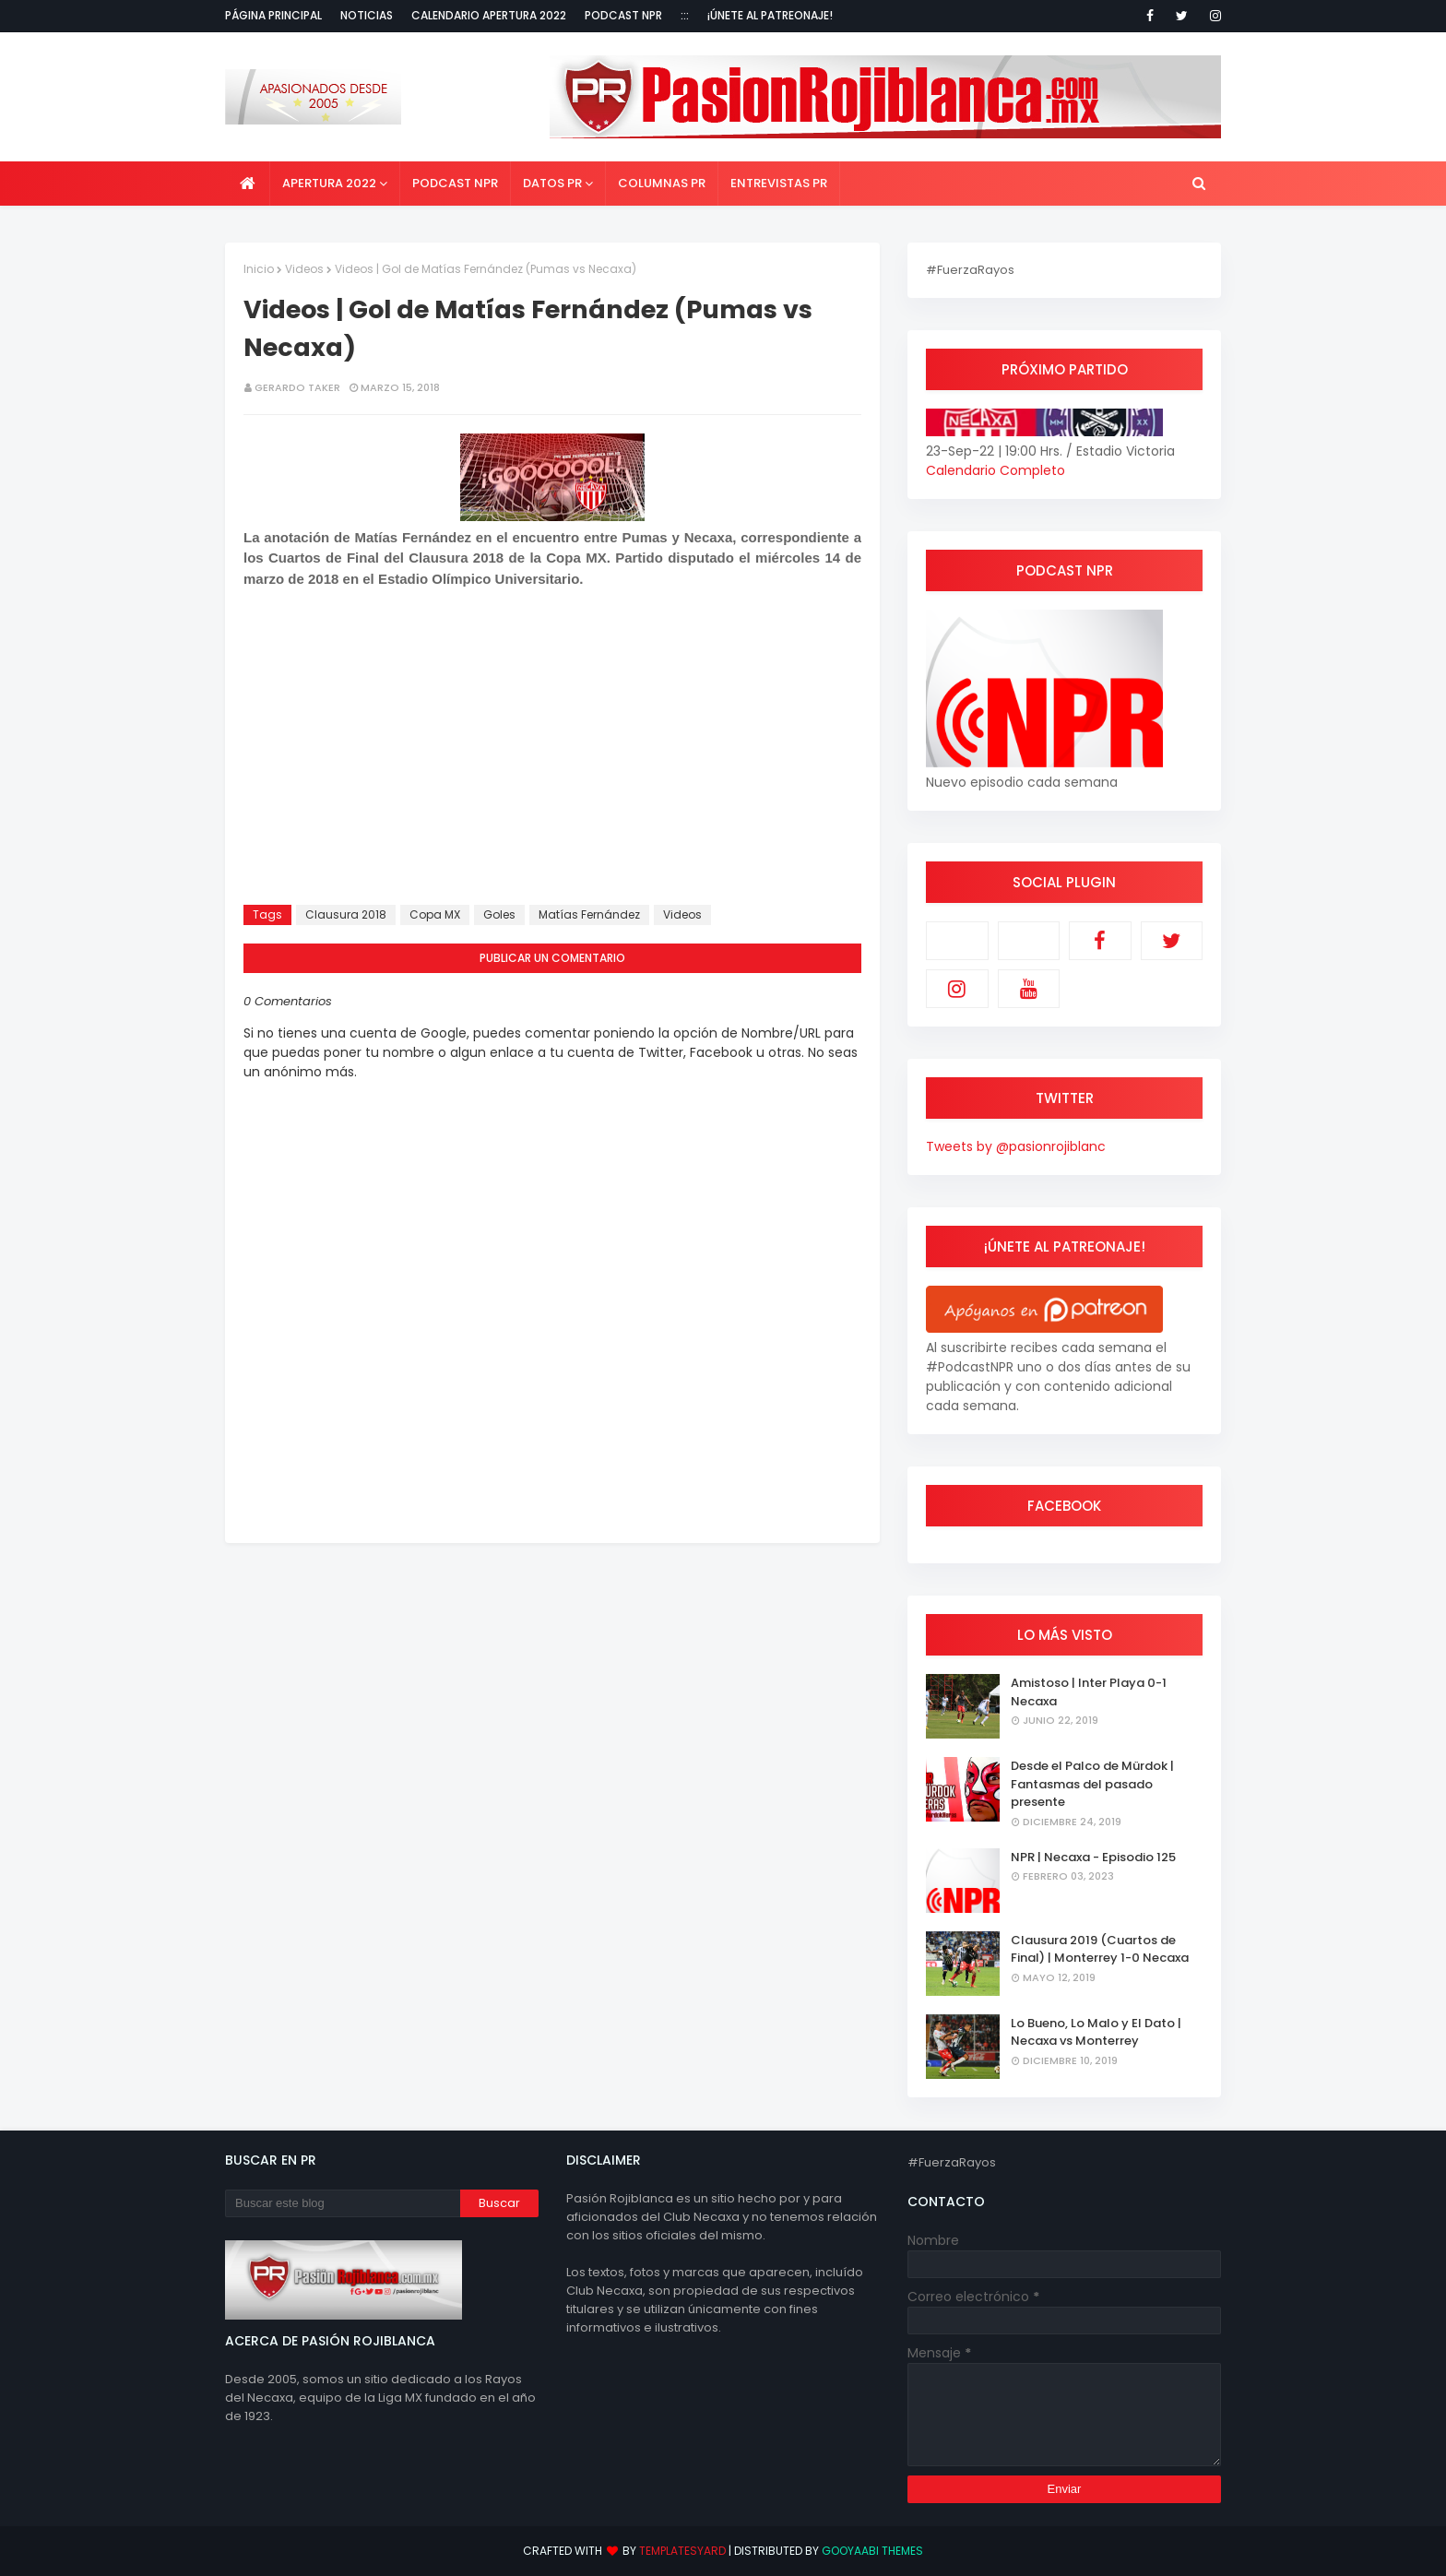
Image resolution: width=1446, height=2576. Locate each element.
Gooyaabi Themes (872, 2550)
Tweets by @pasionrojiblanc (1016, 1146)
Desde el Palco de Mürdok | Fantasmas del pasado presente (1092, 1783)
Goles (499, 914)
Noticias (366, 15)
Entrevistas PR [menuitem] (778, 183)
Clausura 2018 (345, 914)
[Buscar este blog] (342, 2203)
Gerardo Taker (297, 387)
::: (685, 15)
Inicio (258, 269)
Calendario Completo (995, 470)
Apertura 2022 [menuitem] (329, 183)
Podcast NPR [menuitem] (455, 183)
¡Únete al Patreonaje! (770, 15)
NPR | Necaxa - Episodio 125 (1093, 1857)
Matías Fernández (589, 914)
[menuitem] (247, 183)
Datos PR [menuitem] (552, 183)
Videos (304, 269)
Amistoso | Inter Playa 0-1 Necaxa (1089, 1692)
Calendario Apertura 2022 (488, 15)
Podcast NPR (623, 15)
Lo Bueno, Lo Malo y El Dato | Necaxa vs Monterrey (1096, 2032)
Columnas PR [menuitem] (661, 183)
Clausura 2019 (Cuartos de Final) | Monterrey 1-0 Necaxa (1100, 1949)
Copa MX (434, 914)
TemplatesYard (682, 2550)
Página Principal (273, 15)
